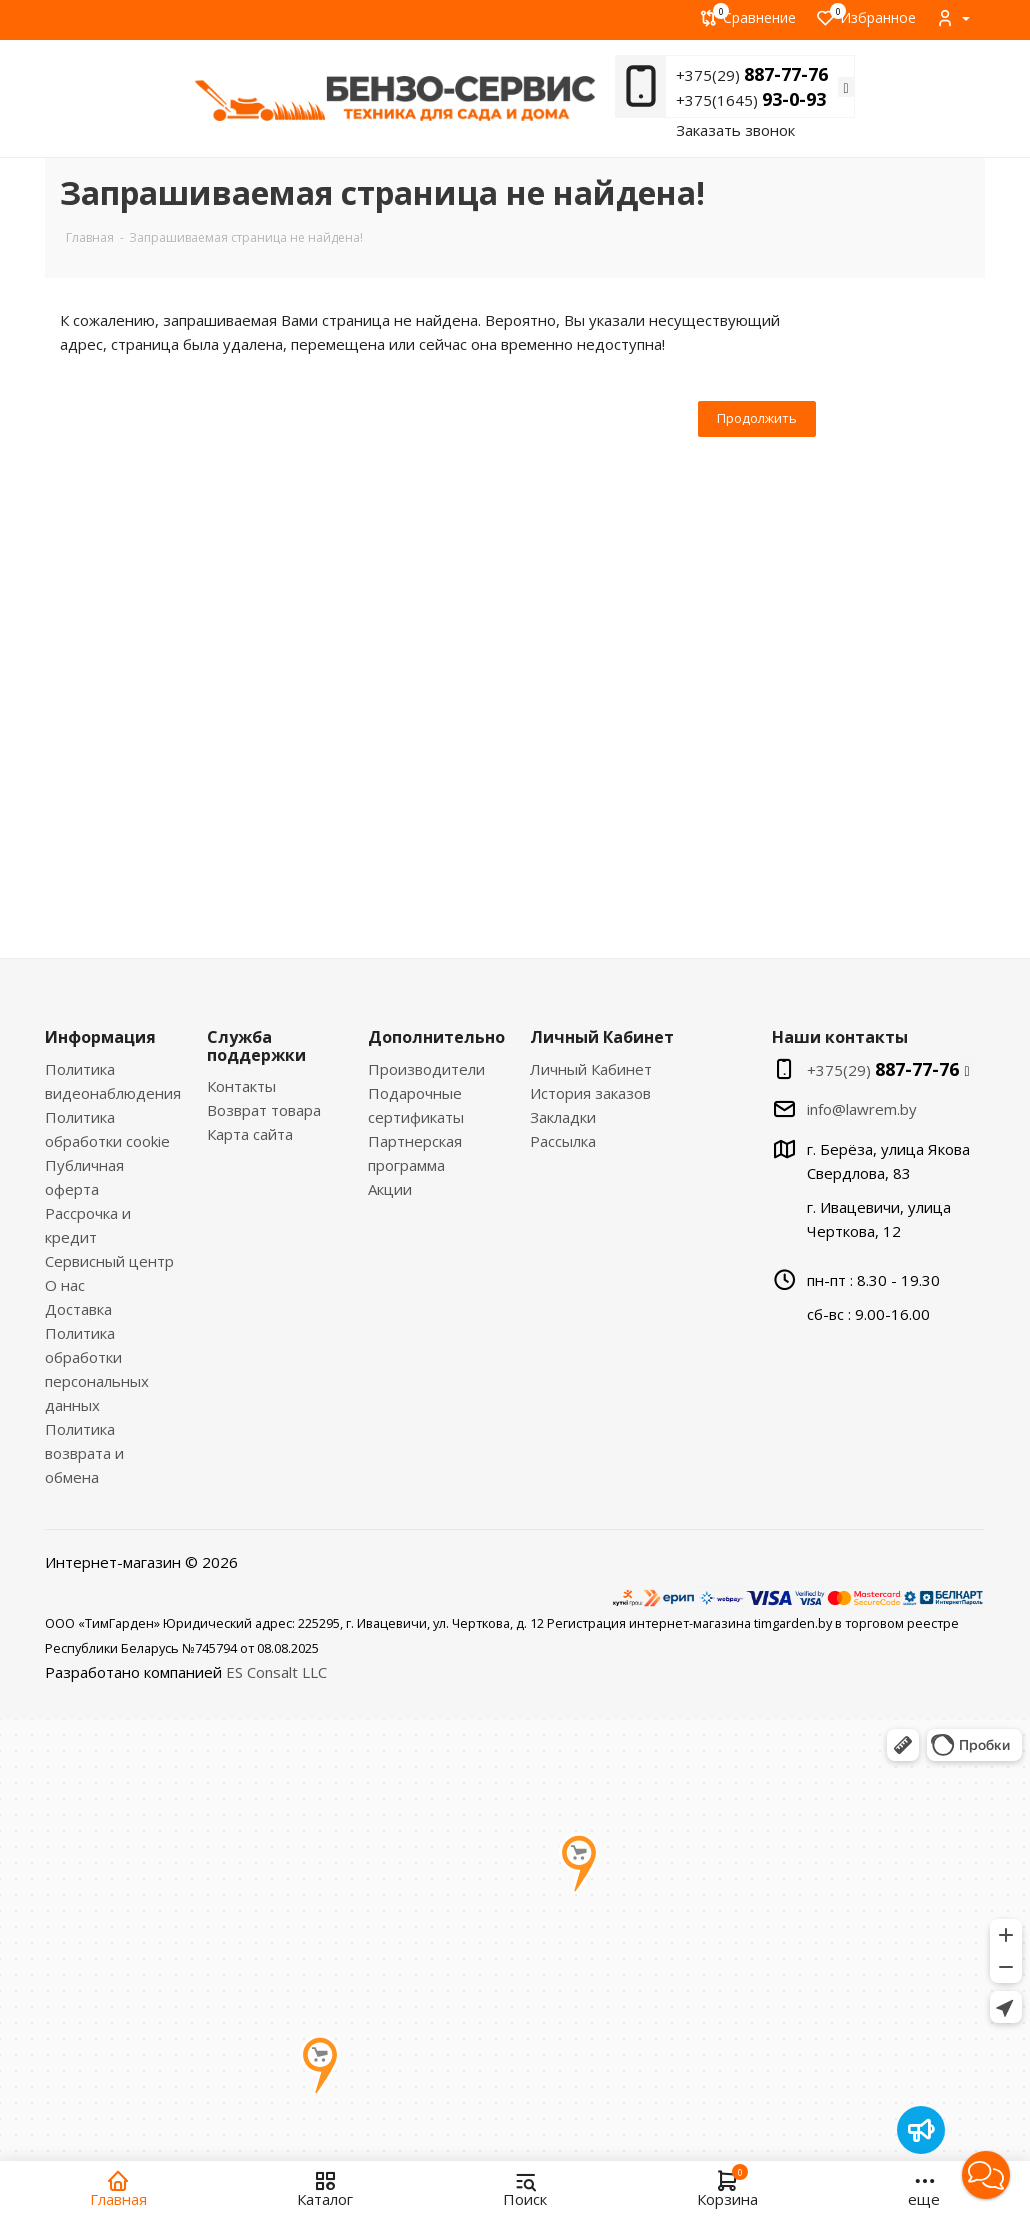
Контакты (241, 1086)
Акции (390, 1189)
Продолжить (757, 418)
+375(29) (752, 75)
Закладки (563, 1117)
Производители (426, 1069)
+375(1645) (751, 100)
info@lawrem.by (862, 1109)
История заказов (590, 1093)
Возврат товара (264, 1110)
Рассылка (563, 1141)
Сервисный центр (109, 1261)
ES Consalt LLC (276, 1672)
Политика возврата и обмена (84, 1453)
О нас (65, 1285)
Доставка (78, 1309)
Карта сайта (250, 1134)
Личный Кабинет (591, 1069)
